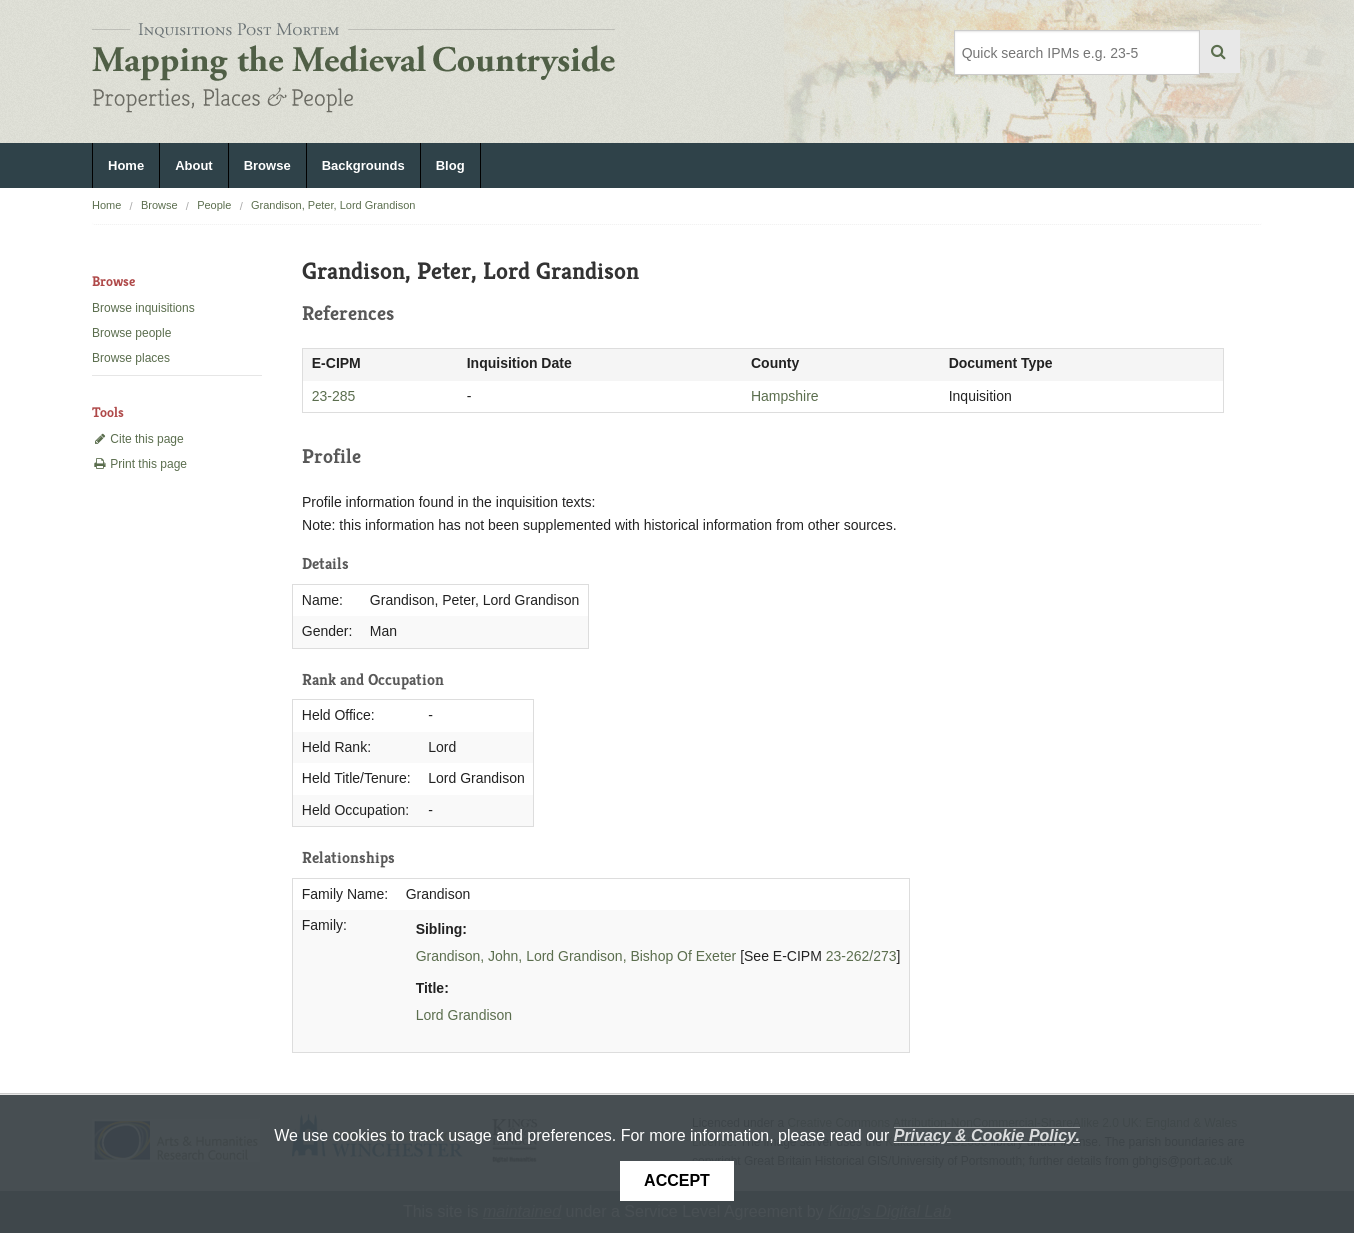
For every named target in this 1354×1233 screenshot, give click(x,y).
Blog (450, 165)
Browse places (131, 358)
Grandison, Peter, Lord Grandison (333, 205)
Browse (267, 165)
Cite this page (138, 439)
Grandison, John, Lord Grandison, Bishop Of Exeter (576, 956)
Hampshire (785, 396)
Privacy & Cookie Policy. (987, 1135)
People (214, 205)
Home (126, 165)
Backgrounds (363, 165)
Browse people (131, 333)
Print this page (139, 464)
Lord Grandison (464, 1015)
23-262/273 (861, 956)
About (194, 165)
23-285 (334, 396)
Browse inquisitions (143, 308)
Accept (677, 1180)
